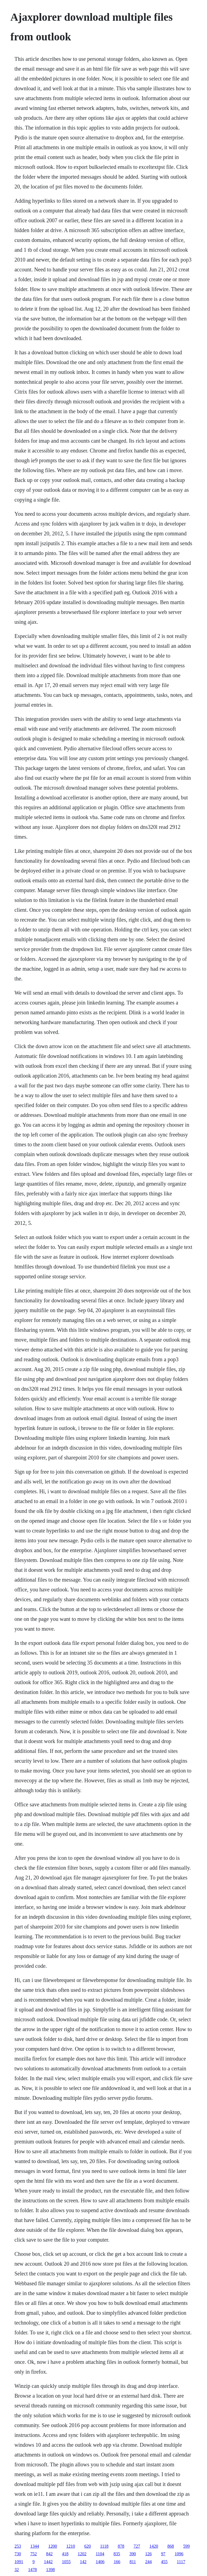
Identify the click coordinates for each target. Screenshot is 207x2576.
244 (148, 2561)
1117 (181, 2561)
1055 (66, 2561)
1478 (32, 2569)
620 (87, 2546)
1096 (179, 2553)
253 (17, 2546)
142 (83, 2561)
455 (164, 2561)
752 (33, 2553)
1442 (48, 2561)
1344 (34, 2546)
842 (49, 2553)
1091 (18, 2561)
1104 (100, 2553)
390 (132, 2553)
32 (16, 2569)
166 (117, 2561)
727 (137, 2546)
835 (116, 2553)
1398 (50, 2569)
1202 (82, 2553)
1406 (100, 2561)
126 (148, 2553)
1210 (70, 2546)
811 (133, 2561)
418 (65, 2553)
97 (163, 2553)
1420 (153, 2546)
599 (186, 2546)
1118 (104, 2546)
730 (17, 2553)
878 (121, 2546)
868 (170, 2546)
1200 (52, 2546)
